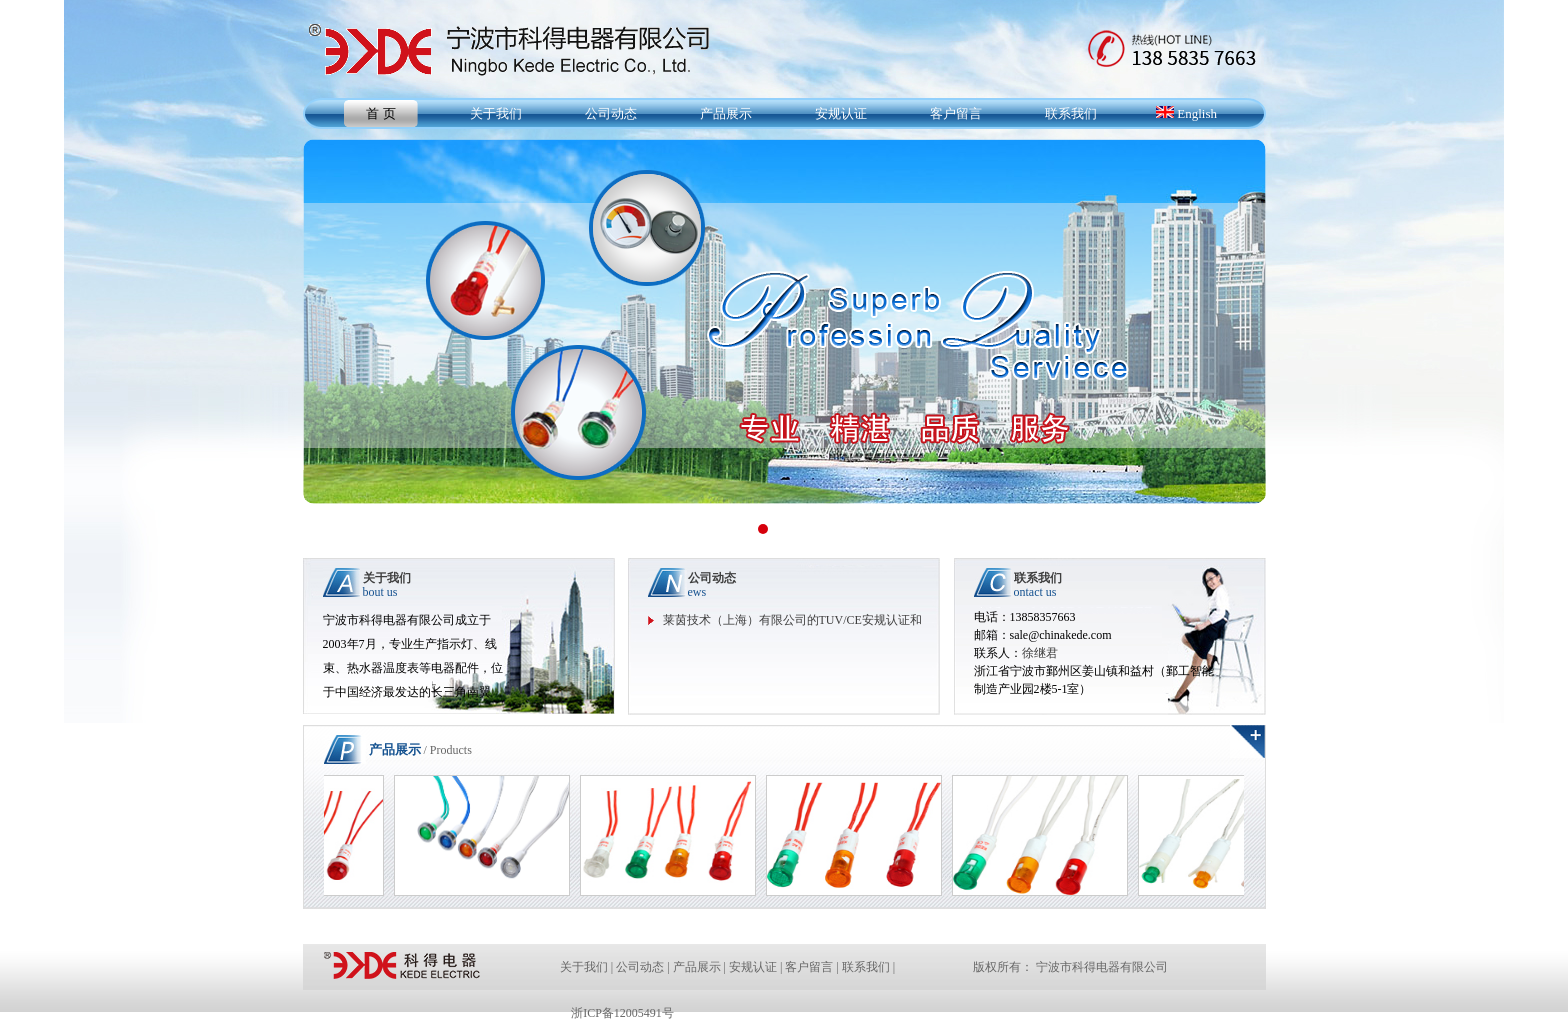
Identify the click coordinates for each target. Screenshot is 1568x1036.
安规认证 (841, 113)
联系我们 (1071, 113)
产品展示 (726, 113)
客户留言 (956, 113)
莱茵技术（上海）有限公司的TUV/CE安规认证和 (792, 620)
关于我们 (496, 113)
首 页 (380, 113)
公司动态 (611, 113)
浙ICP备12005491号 (622, 1013)
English (1186, 113)
